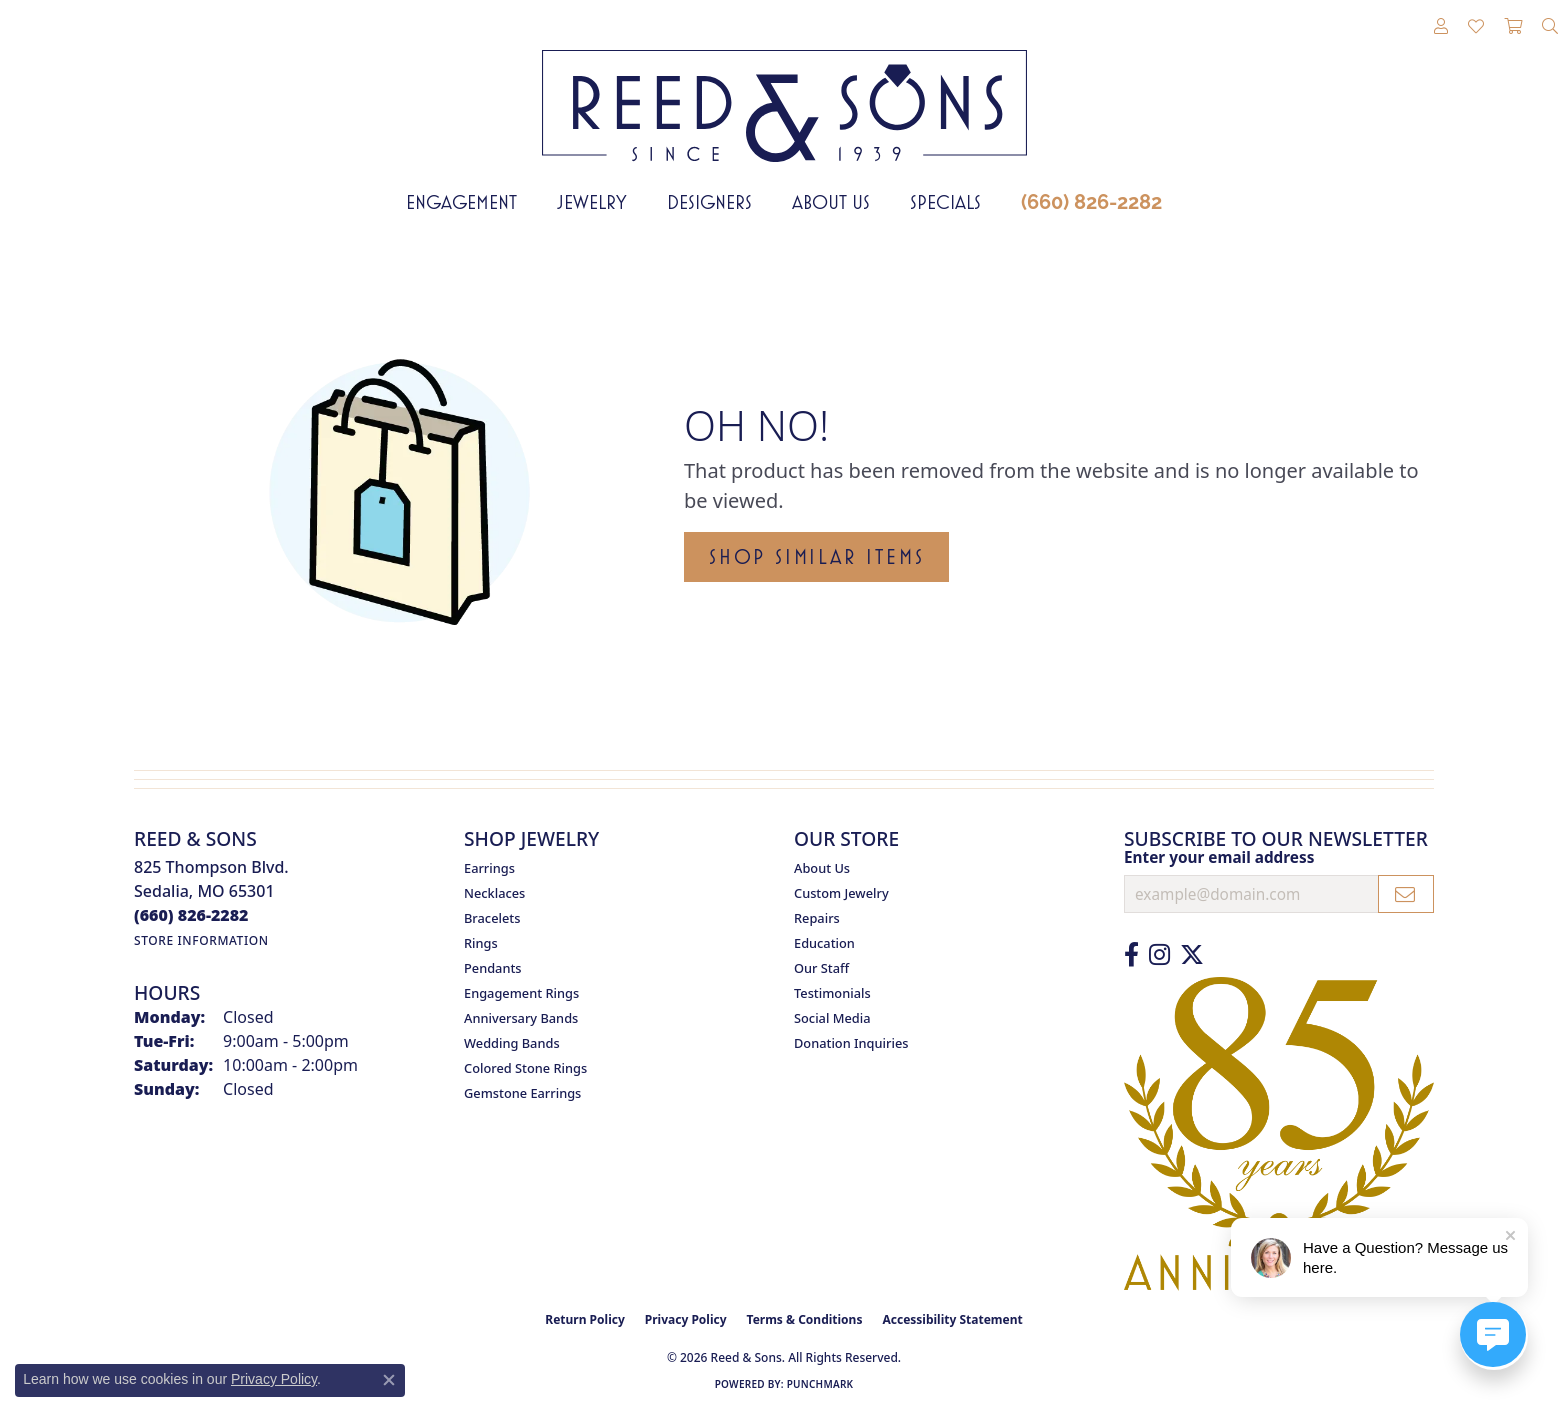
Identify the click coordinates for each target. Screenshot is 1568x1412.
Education (824, 943)
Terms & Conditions (805, 1319)
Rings (481, 943)
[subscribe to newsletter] (1406, 894)
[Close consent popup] (389, 1380)
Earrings (489, 868)
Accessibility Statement (952, 1319)
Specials (945, 202)
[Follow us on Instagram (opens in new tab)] (1159, 955)
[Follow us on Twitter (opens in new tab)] (1192, 955)
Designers (709, 202)
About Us (831, 202)
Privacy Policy (686, 1319)
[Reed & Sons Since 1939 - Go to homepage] (784, 91)
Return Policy (585, 1319)
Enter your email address (1219, 857)
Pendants (493, 968)
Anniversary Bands (521, 1018)
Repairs (817, 918)
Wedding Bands (512, 1043)
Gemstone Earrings (522, 1093)
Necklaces (494, 893)
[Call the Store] (191, 915)
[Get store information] (201, 940)
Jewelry (592, 202)
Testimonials (832, 993)
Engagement (461, 202)
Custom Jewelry (841, 893)
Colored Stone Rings (525, 1068)
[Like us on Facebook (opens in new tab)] (1131, 955)
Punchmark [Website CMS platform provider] (820, 1384)
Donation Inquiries (851, 1043)
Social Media (832, 1018)
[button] (1441, 27)
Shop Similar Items (816, 557)
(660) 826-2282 (1091, 202)
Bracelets (492, 918)
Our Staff (821, 968)
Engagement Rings (521, 993)
